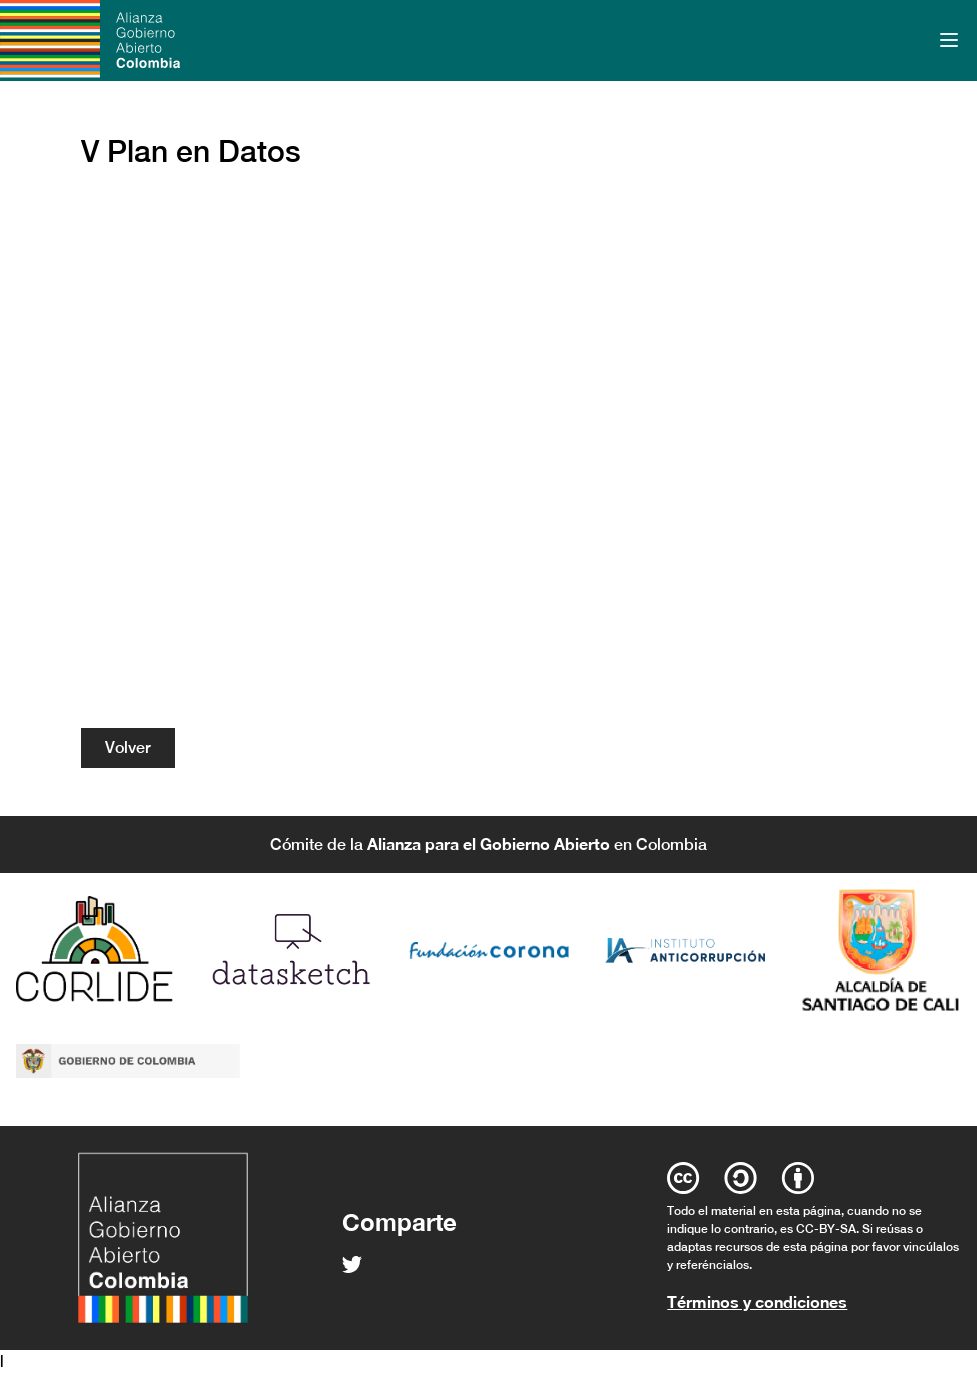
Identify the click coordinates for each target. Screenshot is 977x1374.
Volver (128, 747)
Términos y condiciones (757, 1301)
